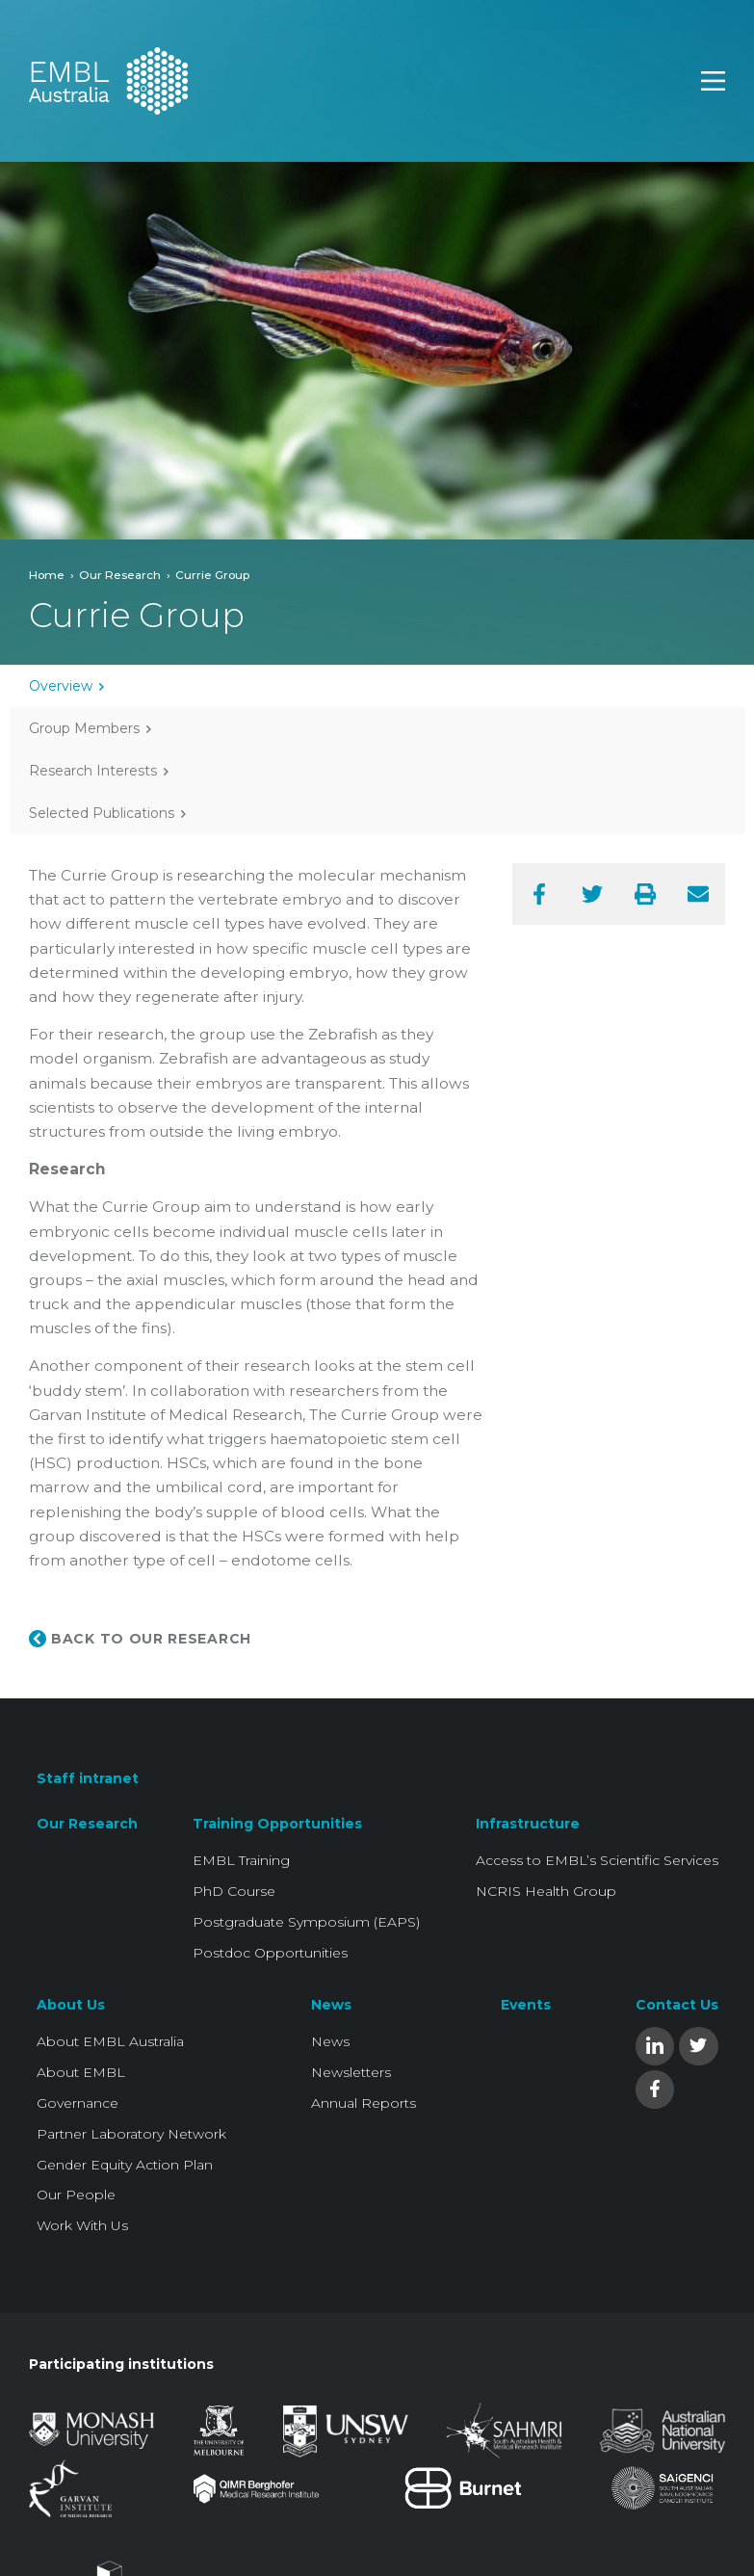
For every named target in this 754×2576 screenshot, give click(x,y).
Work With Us (82, 2225)
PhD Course (234, 1891)
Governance (77, 2103)
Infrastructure (528, 1823)
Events (526, 2004)
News (331, 2004)
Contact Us (677, 2004)
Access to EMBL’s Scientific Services (597, 1860)
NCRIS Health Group (546, 1891)
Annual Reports (363, 2103)
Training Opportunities (277, 1823)
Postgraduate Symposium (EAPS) (306, 1922)
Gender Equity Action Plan (125, 2164)
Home (47, 574)
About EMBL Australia (110, 2041)
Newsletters (351, 2072)
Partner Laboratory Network (131, 2133)
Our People (76, 2194)
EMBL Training (241, 1860)
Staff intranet (88, 1778)
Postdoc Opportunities (270, 1952)
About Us (71, 2004)
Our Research (120, 574)
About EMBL (81, 2072)
